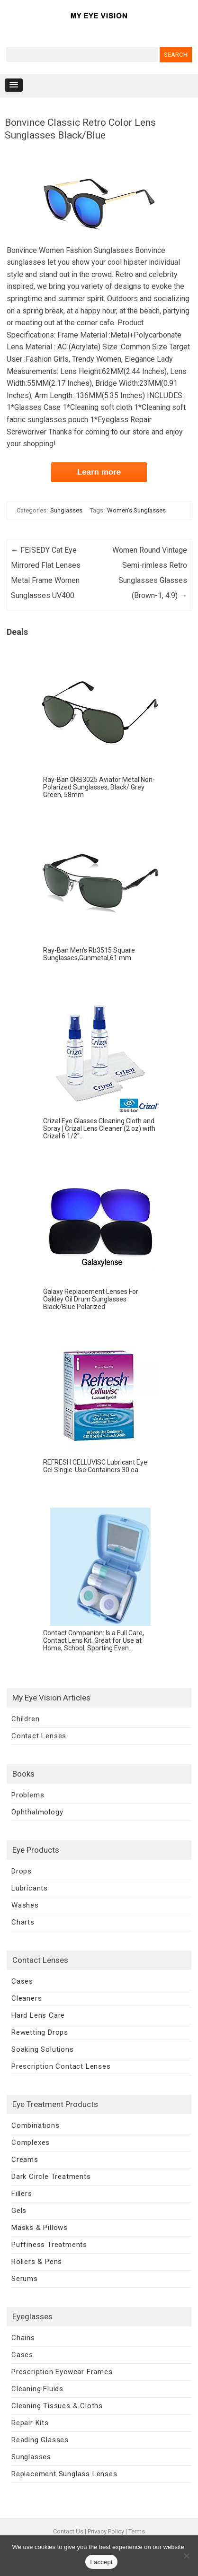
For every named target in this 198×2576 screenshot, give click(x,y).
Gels (19, 2210)
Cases (22, 1981)
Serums (24, 2278)
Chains (23, 2337)
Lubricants (29, 1888)
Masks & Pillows (39, 2227)
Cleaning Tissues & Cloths (57, 2406)
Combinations (35, 2125)
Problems (27, 1795)
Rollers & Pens (36, 2261)
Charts (23, 1922)
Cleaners (26, 1998)
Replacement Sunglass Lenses (64, 2474)
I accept (101, 2562)
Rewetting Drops (39, 2032)
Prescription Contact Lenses (61, 2066)
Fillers (21, 2193)
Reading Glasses (40, 2440)
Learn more (99, 472)
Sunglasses (66, 510)
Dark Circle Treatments (51, 2176)
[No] (186, 2555)
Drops (21, 1871)
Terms (136, 2531)
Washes (25, 1905)
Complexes (30, 2142)
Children (25, 1719)
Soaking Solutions (42, 2049)
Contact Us (68, 2531)
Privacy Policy (106, 2531)
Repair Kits (30, 2423)
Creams (24, 2159)
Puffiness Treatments (49, 2244)
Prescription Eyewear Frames (62, 2372)
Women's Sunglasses (136, 510)
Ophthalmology (37, 1812)
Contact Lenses (38, 1736)
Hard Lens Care (38, 2015)
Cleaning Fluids (37, 2389)
